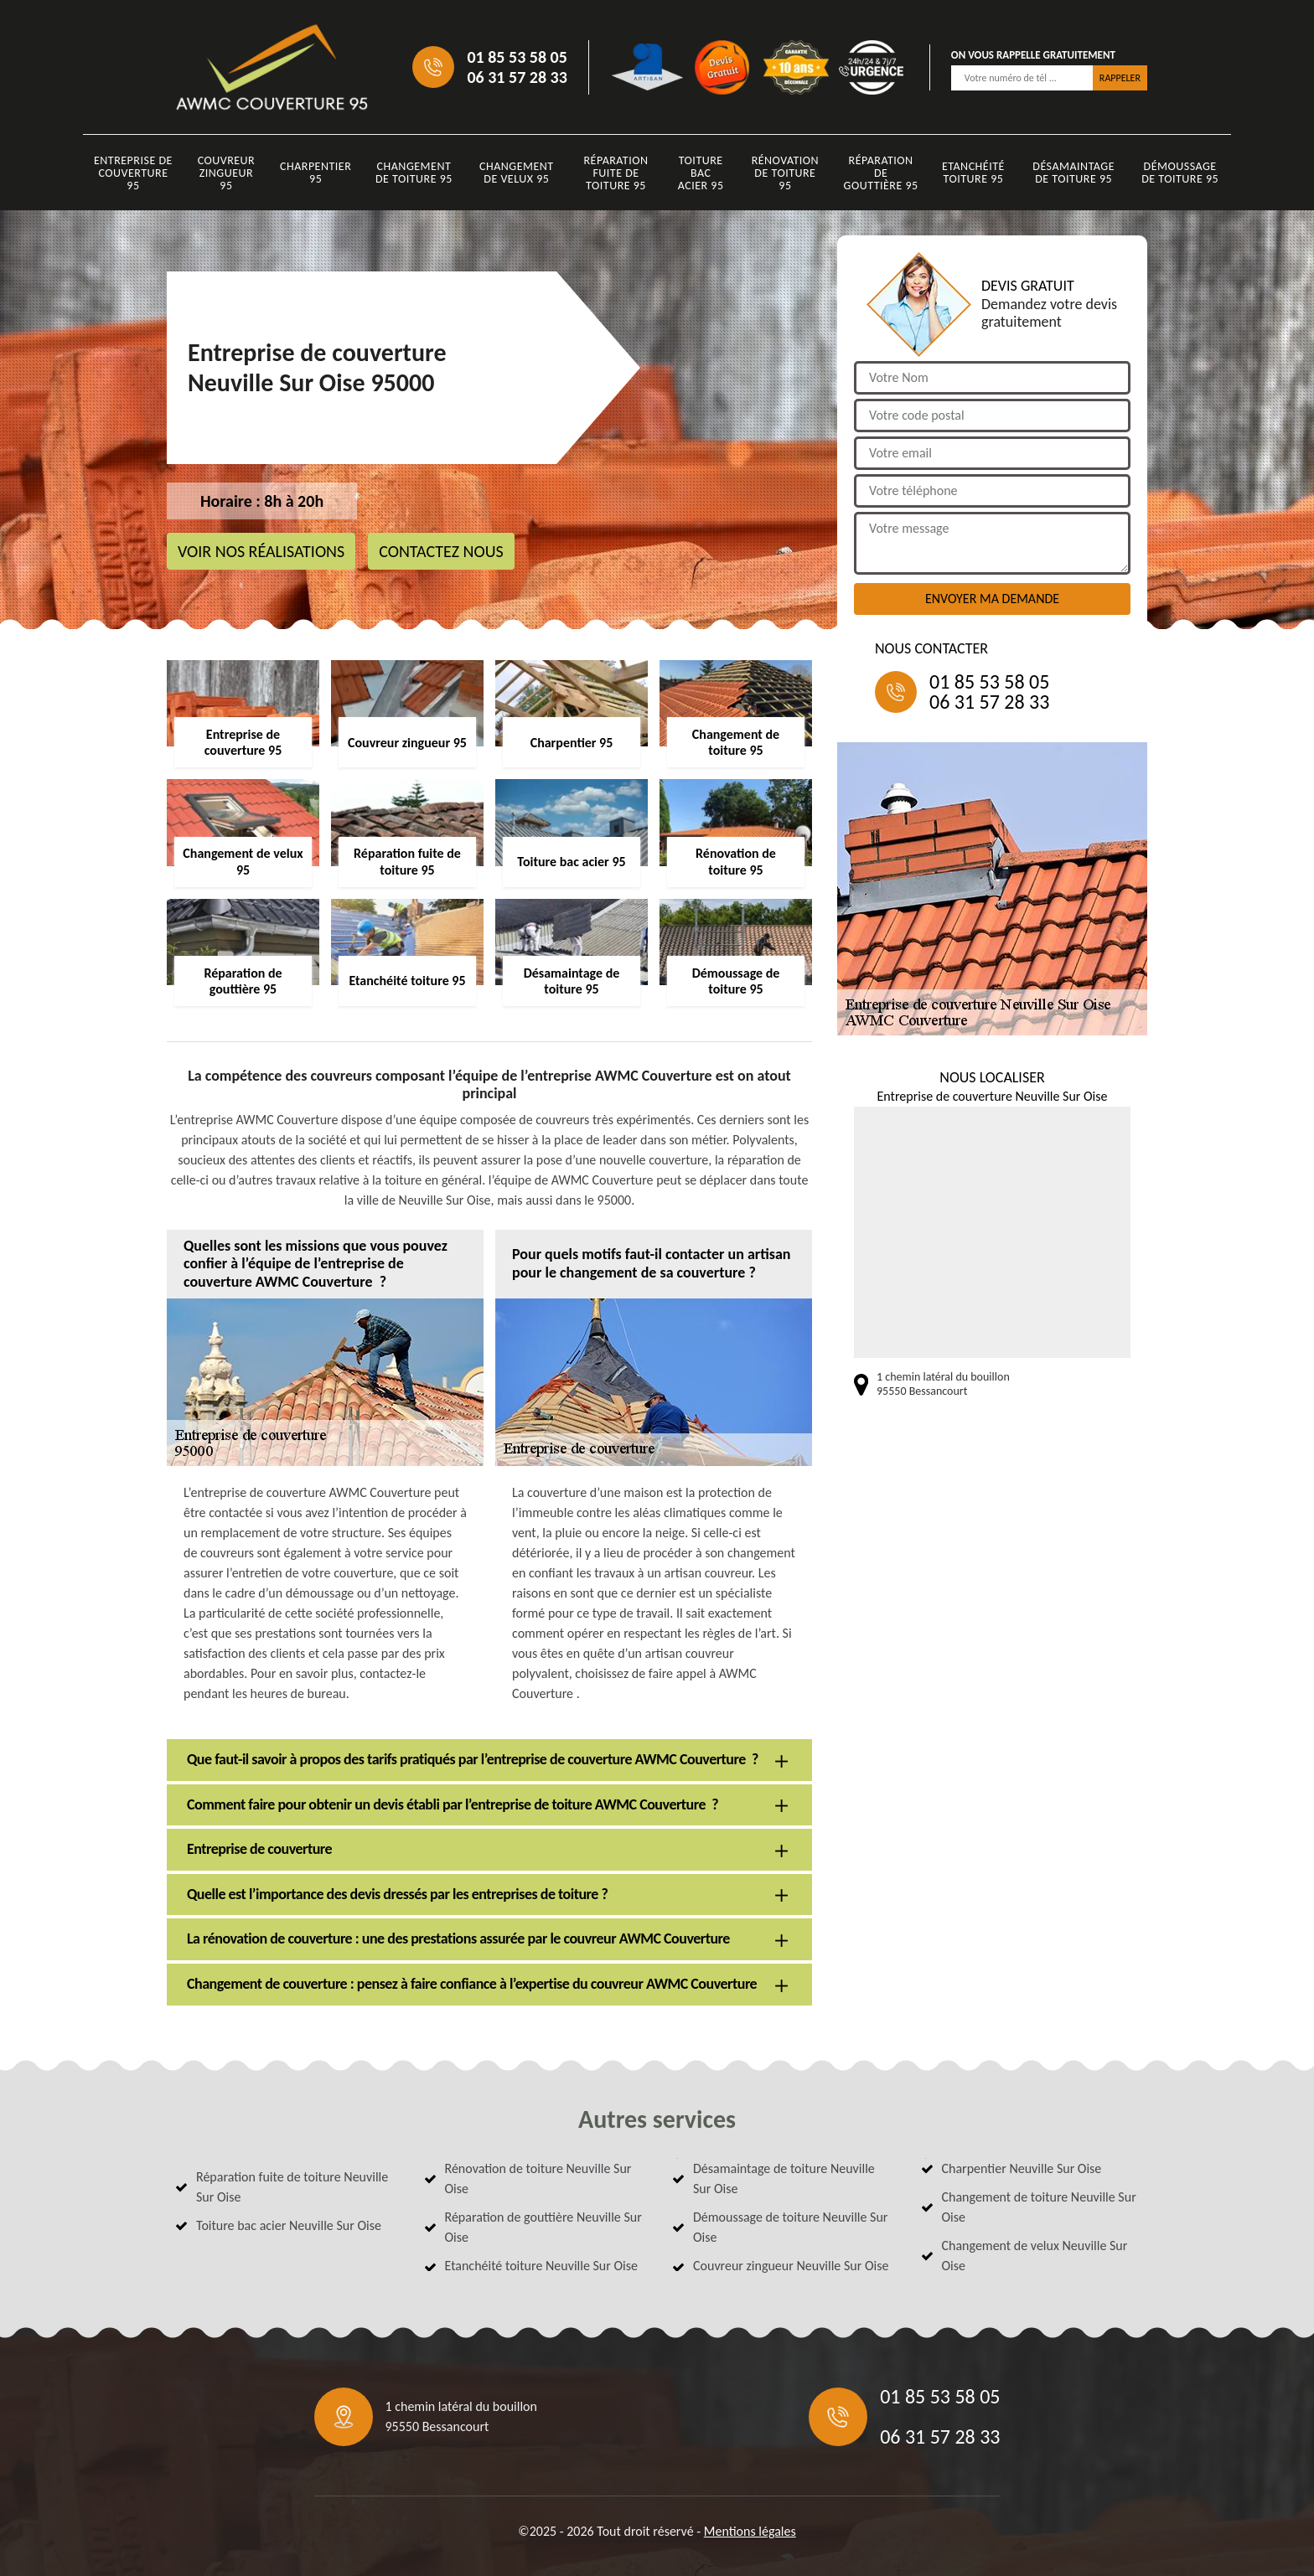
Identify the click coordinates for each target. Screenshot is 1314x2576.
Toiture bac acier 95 (701, 173)
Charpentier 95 (315, 172)
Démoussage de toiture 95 (1179, 172)
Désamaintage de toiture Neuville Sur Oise (784, 2178)
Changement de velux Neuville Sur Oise (1035, 2256)
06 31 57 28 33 (516, 77)
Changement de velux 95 (516, 172)
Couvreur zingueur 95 (227, 173)
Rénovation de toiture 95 (786, 173)
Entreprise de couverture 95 (133, 173)
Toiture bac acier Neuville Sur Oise (288, 2225)
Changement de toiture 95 (414, 172)
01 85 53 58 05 (516, 57)
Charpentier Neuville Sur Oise (1022, 2168)
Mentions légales (750, 2531)
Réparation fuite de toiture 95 (616, 173)
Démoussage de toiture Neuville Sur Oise (790, 2227)
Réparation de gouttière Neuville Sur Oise (543, 2227)
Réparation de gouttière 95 (881, 173)
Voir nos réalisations (261, 551)
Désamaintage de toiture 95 (1073, 172)
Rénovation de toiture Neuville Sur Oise (538, 2178)
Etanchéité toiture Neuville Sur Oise (541, 2266)
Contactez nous (441, 551)
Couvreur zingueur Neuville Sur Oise (790, 2266)
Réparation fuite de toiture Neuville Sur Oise (292, 2187)
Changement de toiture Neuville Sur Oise (1039, 2207)
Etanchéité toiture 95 (973, 172)
